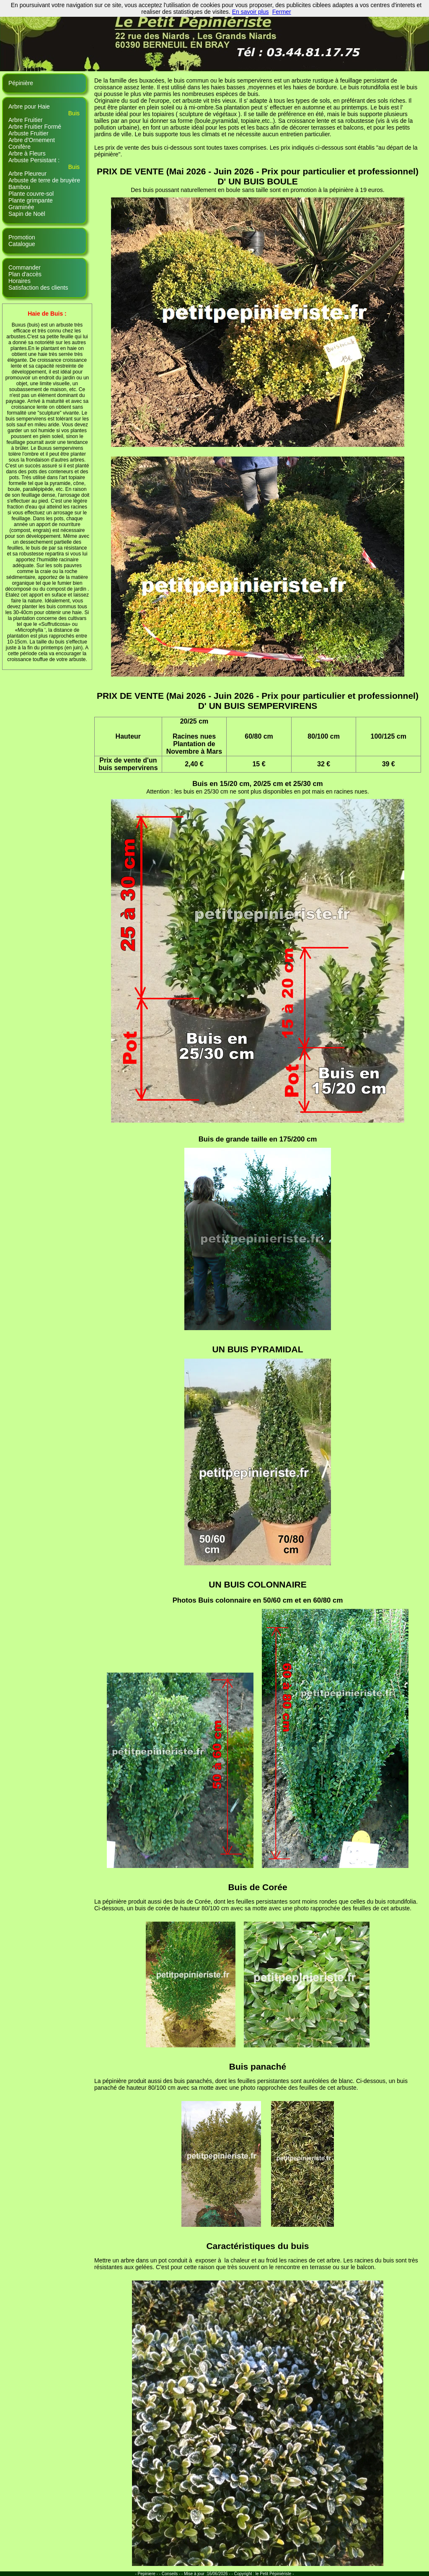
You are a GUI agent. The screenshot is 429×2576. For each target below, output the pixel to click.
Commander (24, 267)
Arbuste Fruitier (28, 133)
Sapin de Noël (26, 213)
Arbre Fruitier (25, 120)
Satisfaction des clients (38, 287)
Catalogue (21, 244)
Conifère (19, 146)
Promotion (21, 237)
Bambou (19, 187)
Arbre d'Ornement (31, 140)
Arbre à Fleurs (27, 153)
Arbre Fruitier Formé (34, 126)
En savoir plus (250, 11)
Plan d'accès (24, 274)
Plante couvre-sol (31, 193)
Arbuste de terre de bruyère (44, 180)
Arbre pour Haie (29, 106)
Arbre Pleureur (27, 173)
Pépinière (20, 83)
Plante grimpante (30, 200)
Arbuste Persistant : (33, 160)
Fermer (281, 11)
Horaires (19, 281)
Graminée (21, 207)
